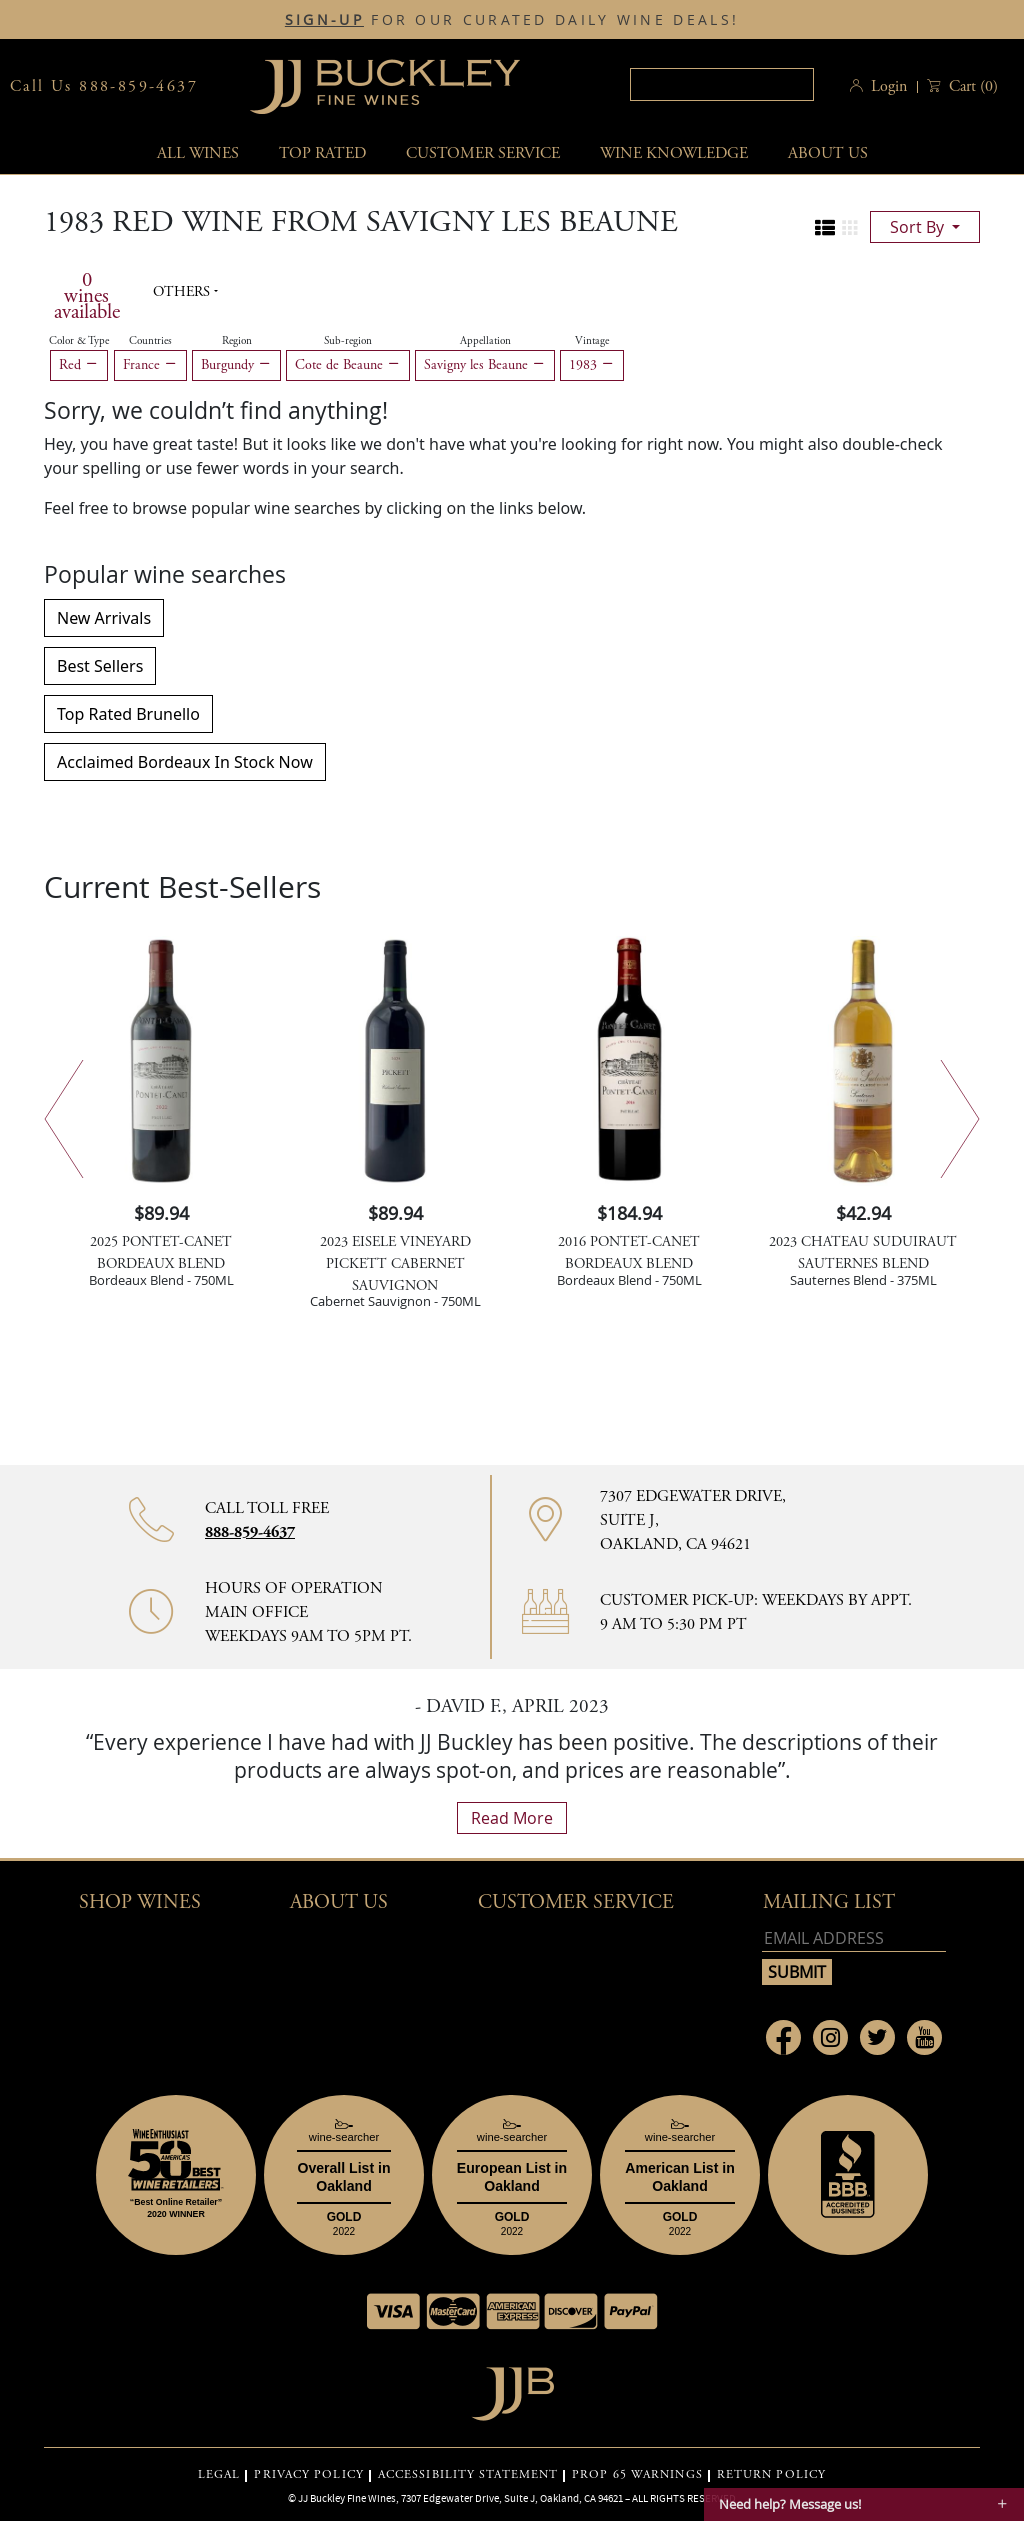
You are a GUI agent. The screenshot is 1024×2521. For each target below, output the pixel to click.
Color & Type (79, 341)
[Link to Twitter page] (877, 2037)
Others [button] (183, 292)
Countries (150, 341)
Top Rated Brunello (128, 714)
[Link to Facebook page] (783, 2037)
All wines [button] (198, 153)
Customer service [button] (483, 153)
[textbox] (722, 84)
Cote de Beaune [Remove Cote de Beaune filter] (348, 365)
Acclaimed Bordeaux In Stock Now (185, 762)
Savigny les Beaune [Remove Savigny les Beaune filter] (485, 365)
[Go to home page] (512, 2388)
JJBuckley (385, 86)
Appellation (485, 341)
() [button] (971, 86)
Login (889, 86)
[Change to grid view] (850, 228)
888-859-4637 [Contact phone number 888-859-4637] (250, 1532)
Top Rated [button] (322, 153)
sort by (919, 227)
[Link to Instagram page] (830, 2037)
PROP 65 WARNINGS (637, 2475)
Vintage (592, 341)
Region (237, 341)
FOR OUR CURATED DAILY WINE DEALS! (512, 20)
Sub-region (348, 341)
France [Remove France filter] (150, 365)
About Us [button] (828, 153)
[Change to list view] (825, 228)
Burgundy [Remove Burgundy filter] (236, 365)
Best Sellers (100, 666)
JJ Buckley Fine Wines (347, 2498)
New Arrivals (104, 618)
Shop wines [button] (140, 1902)
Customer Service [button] (576, 1902)
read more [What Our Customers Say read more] (512, 1818)
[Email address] (854, 1938)
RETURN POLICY (771, 2475)
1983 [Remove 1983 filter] (592, 365)
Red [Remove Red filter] (79, 365)
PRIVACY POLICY (308, 2475)
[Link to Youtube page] (924, 2037)
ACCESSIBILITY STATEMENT (468, 2475)
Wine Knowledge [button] (674, 153)
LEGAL (219, 2475)
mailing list (829, 1902)
